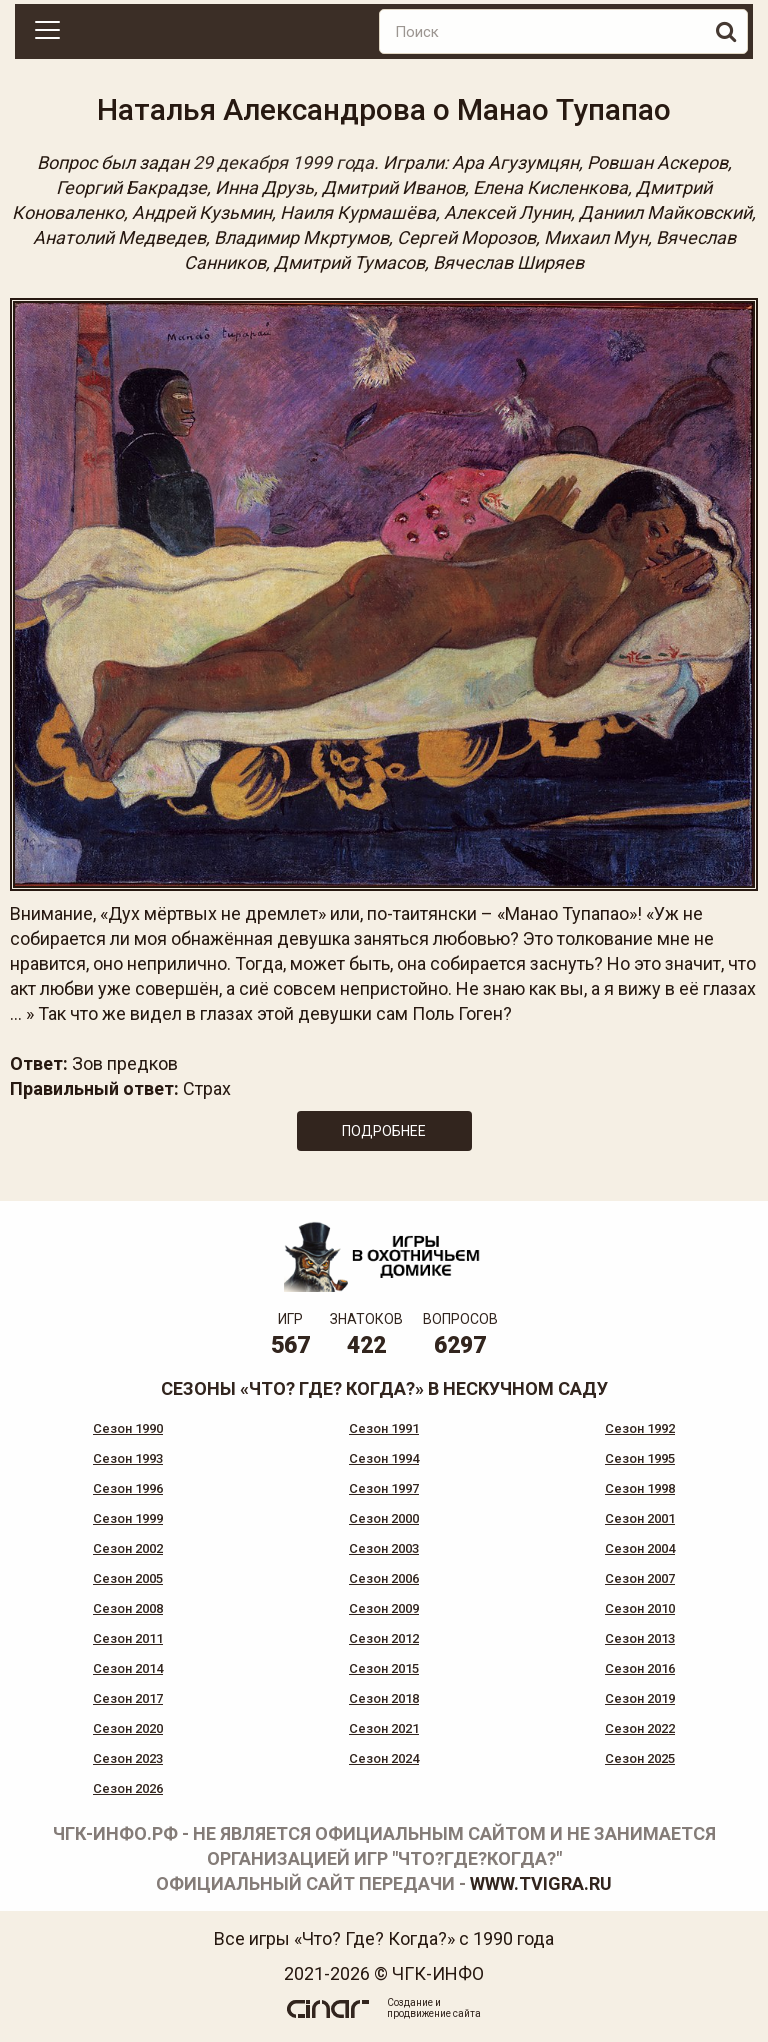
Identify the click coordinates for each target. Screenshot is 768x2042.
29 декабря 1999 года (283, 162)
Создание (410, 2002)
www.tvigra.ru (541, 1883)
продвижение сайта (434, 2013)
